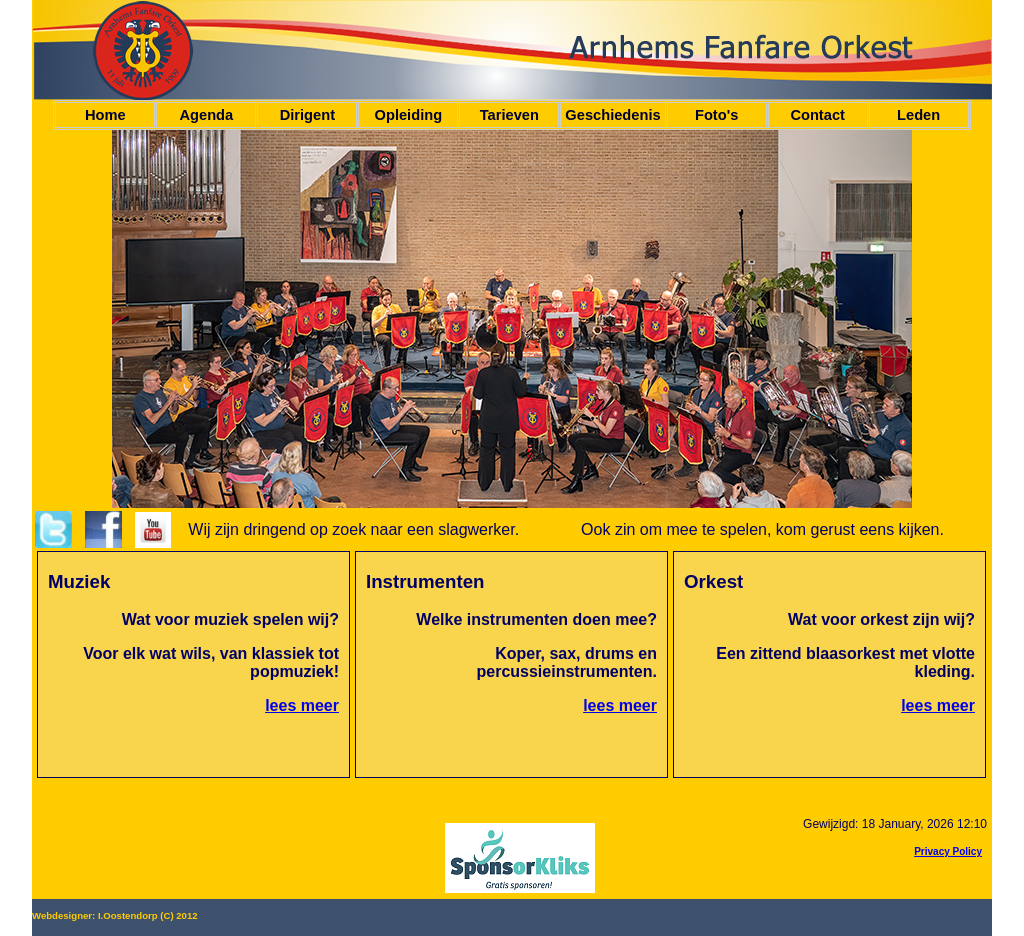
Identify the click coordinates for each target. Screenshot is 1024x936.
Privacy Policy (948, 851)
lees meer (302, 705)
